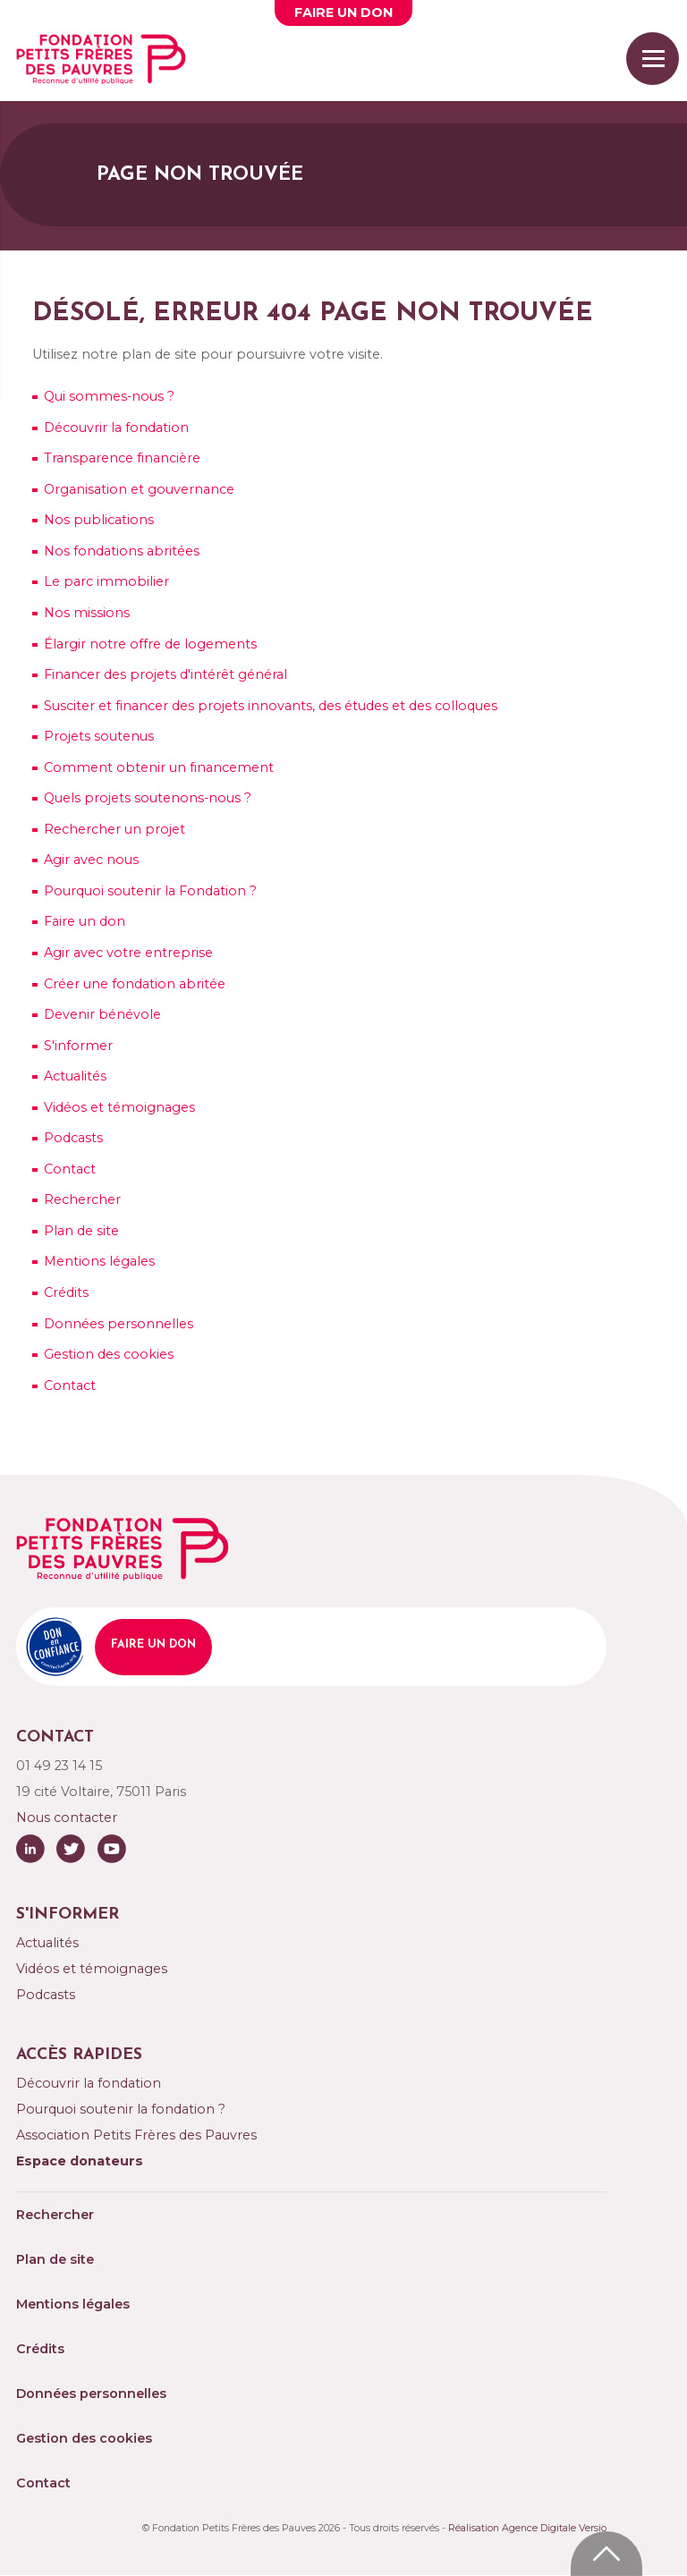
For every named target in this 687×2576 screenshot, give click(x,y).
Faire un (343, 12)
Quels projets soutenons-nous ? (147, 798)
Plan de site (81, 1231)
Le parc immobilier (106, 581)
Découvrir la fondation (116, 427)
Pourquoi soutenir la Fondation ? (150, 891)
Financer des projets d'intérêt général (165, 674)
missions (87, 613)
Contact (70, 1169)
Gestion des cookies (109, 1354)
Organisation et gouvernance (139, 489)
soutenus (99, 736)
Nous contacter (66, 1817)
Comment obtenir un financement (159, 767)
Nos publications (99, 520)
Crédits (66, 1292)
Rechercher (82, 1199)
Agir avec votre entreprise (128, 953)
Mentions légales (99, 1261)
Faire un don (84, 921)
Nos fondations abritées (121, 551)
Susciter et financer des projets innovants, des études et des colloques (270, 706)
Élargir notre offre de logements (150, 644)
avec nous (91, 860)
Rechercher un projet (114, 829)
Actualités (75, 1076)
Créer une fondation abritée (134, 984)
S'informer (78, 1046)
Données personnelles (118, 1324)
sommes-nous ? (109, 396)
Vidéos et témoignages (119, 1107)
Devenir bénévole (102, 1014)
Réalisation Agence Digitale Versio (527, 2528)
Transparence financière (122, 458)
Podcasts (73, 1138)
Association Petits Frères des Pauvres (136, 2135)
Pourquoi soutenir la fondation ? (120, 2109)
